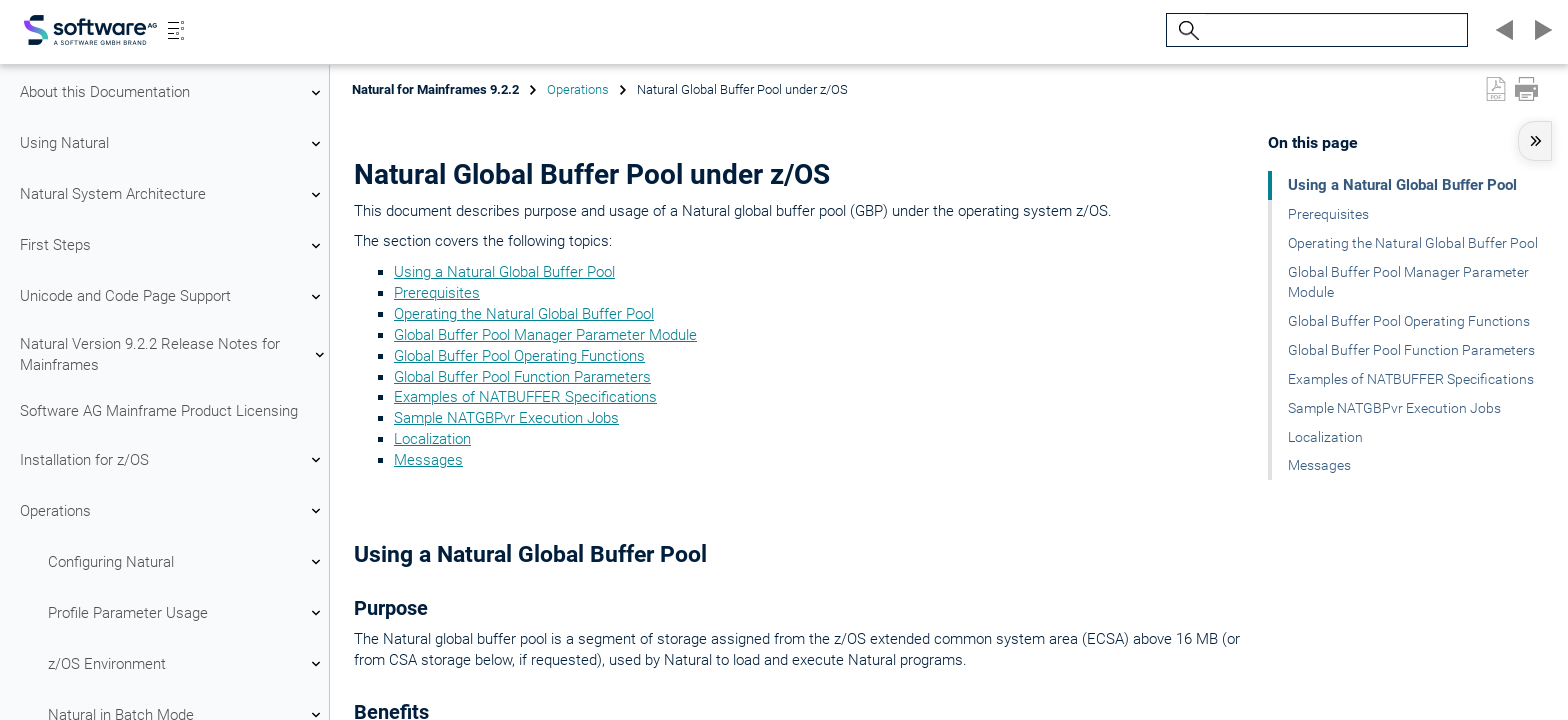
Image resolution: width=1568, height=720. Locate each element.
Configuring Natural (187, 562)
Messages (428, 460)
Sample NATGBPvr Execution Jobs (506, 418)
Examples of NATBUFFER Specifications (525, 397)
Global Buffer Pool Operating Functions (519, 356)
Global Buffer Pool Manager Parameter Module (545, 335)
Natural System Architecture (173, 195)
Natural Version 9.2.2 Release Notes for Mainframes (173, 354)
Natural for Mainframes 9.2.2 (435, 89)
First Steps (173, 246)
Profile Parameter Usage (187, 613)
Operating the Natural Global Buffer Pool (524, 314)
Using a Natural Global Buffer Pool (504, 272)
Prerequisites (437, 293)
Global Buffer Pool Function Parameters (522, 377)
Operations (173, 511)
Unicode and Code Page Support (173, 297)
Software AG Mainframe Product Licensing (159, 411)
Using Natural (173, 144)
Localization (432, 439)
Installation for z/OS (173, 460)
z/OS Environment (187, 664)
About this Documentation (173, 93)
